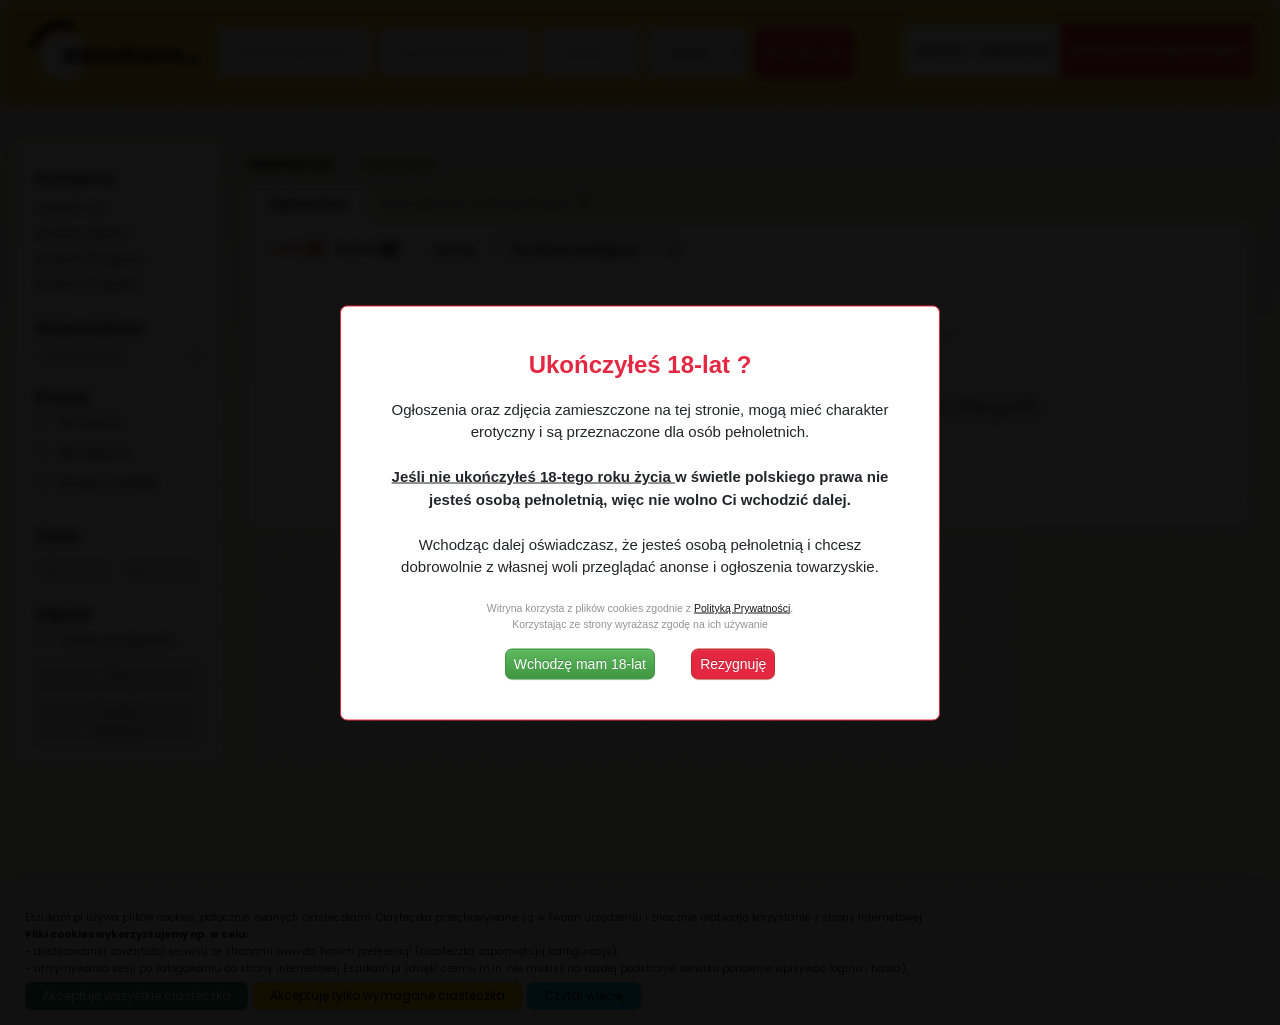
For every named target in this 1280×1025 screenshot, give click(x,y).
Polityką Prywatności (742, 608)
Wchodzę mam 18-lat (580, 663)
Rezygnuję (733, 663)
